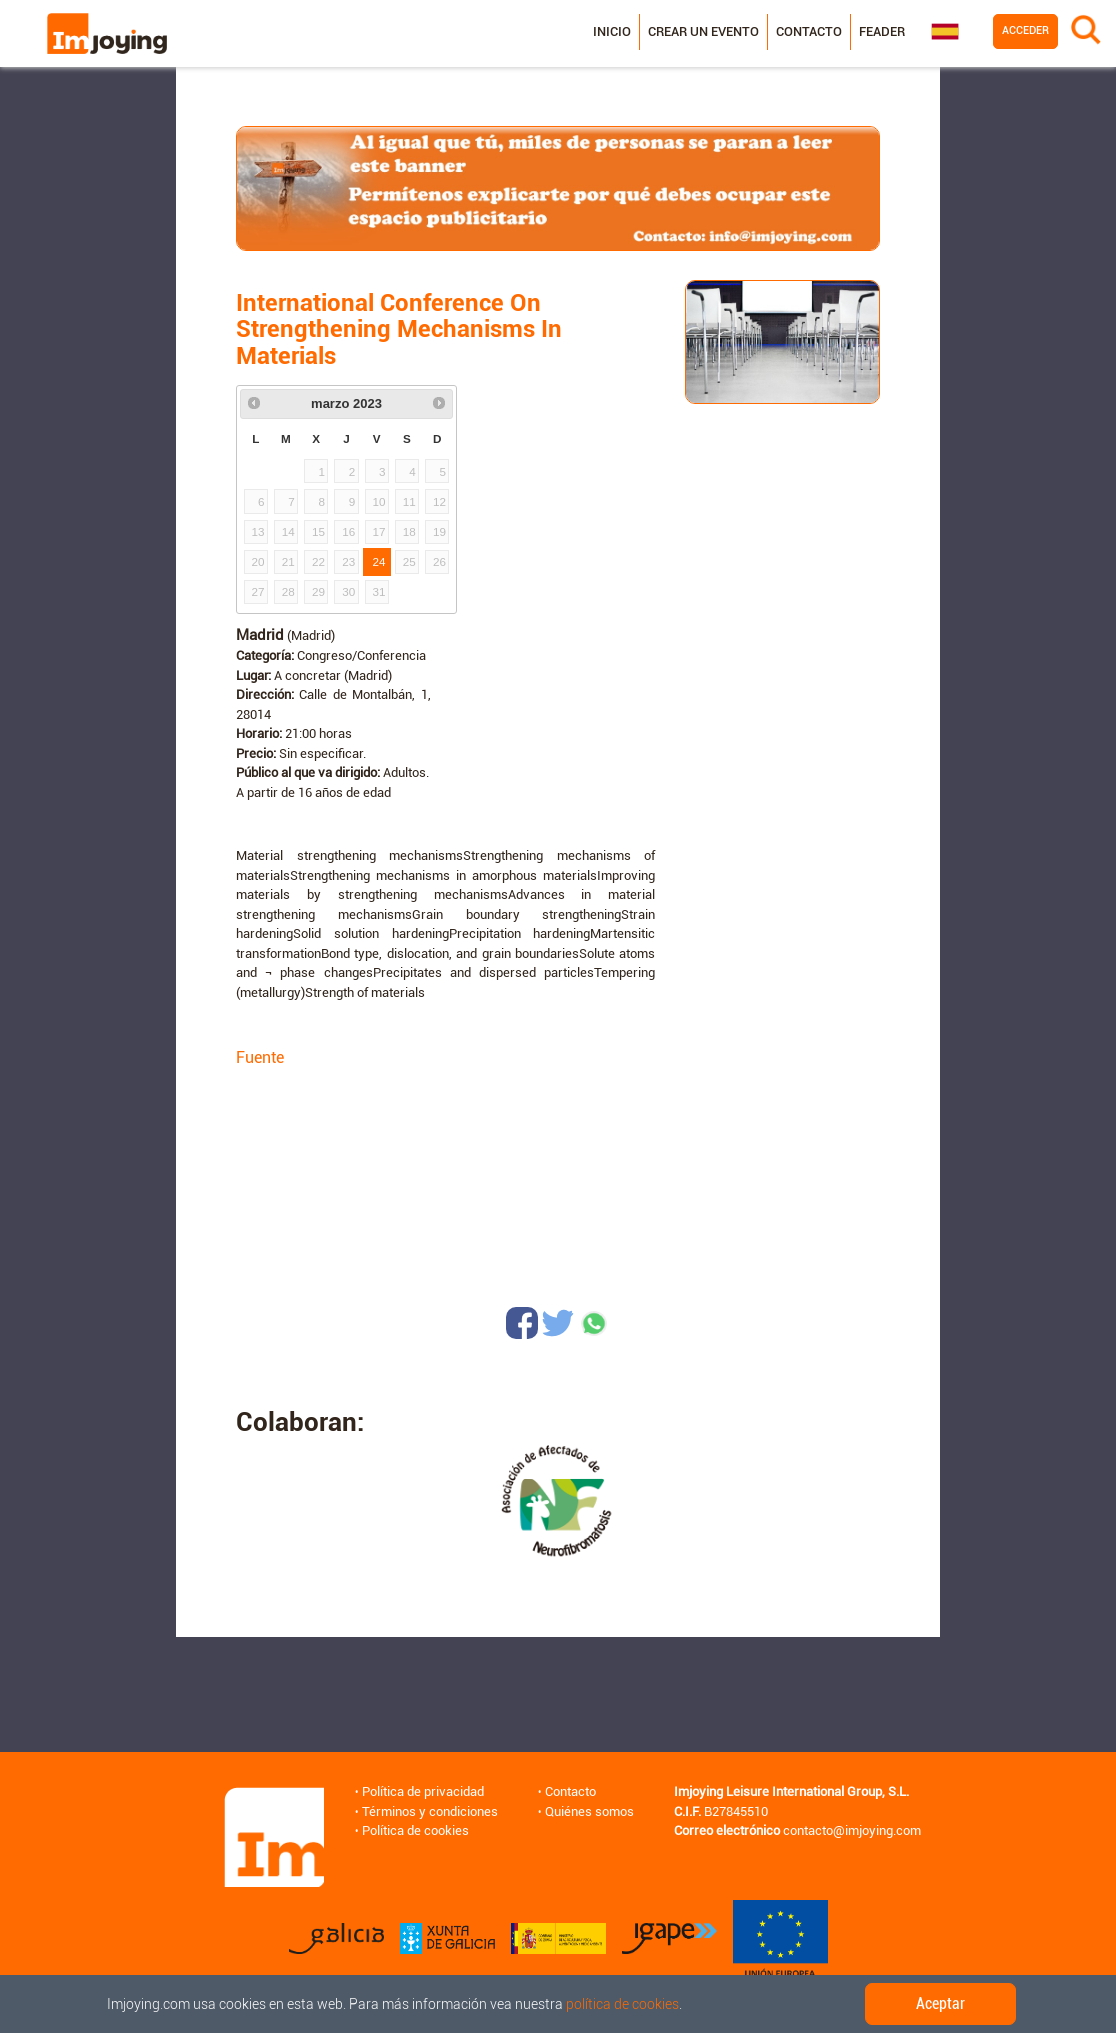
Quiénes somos (589, 1811)
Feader (881, 31)
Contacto (808, 31)
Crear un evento (702, 31)
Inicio (611, 31)
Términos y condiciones (430, 1811)
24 (379, 561)
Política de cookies (415, 1830)
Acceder (1024, 30)
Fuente (260, 1057)
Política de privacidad (423, 1791)
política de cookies (622, 2004)
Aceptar (940, 2003)
